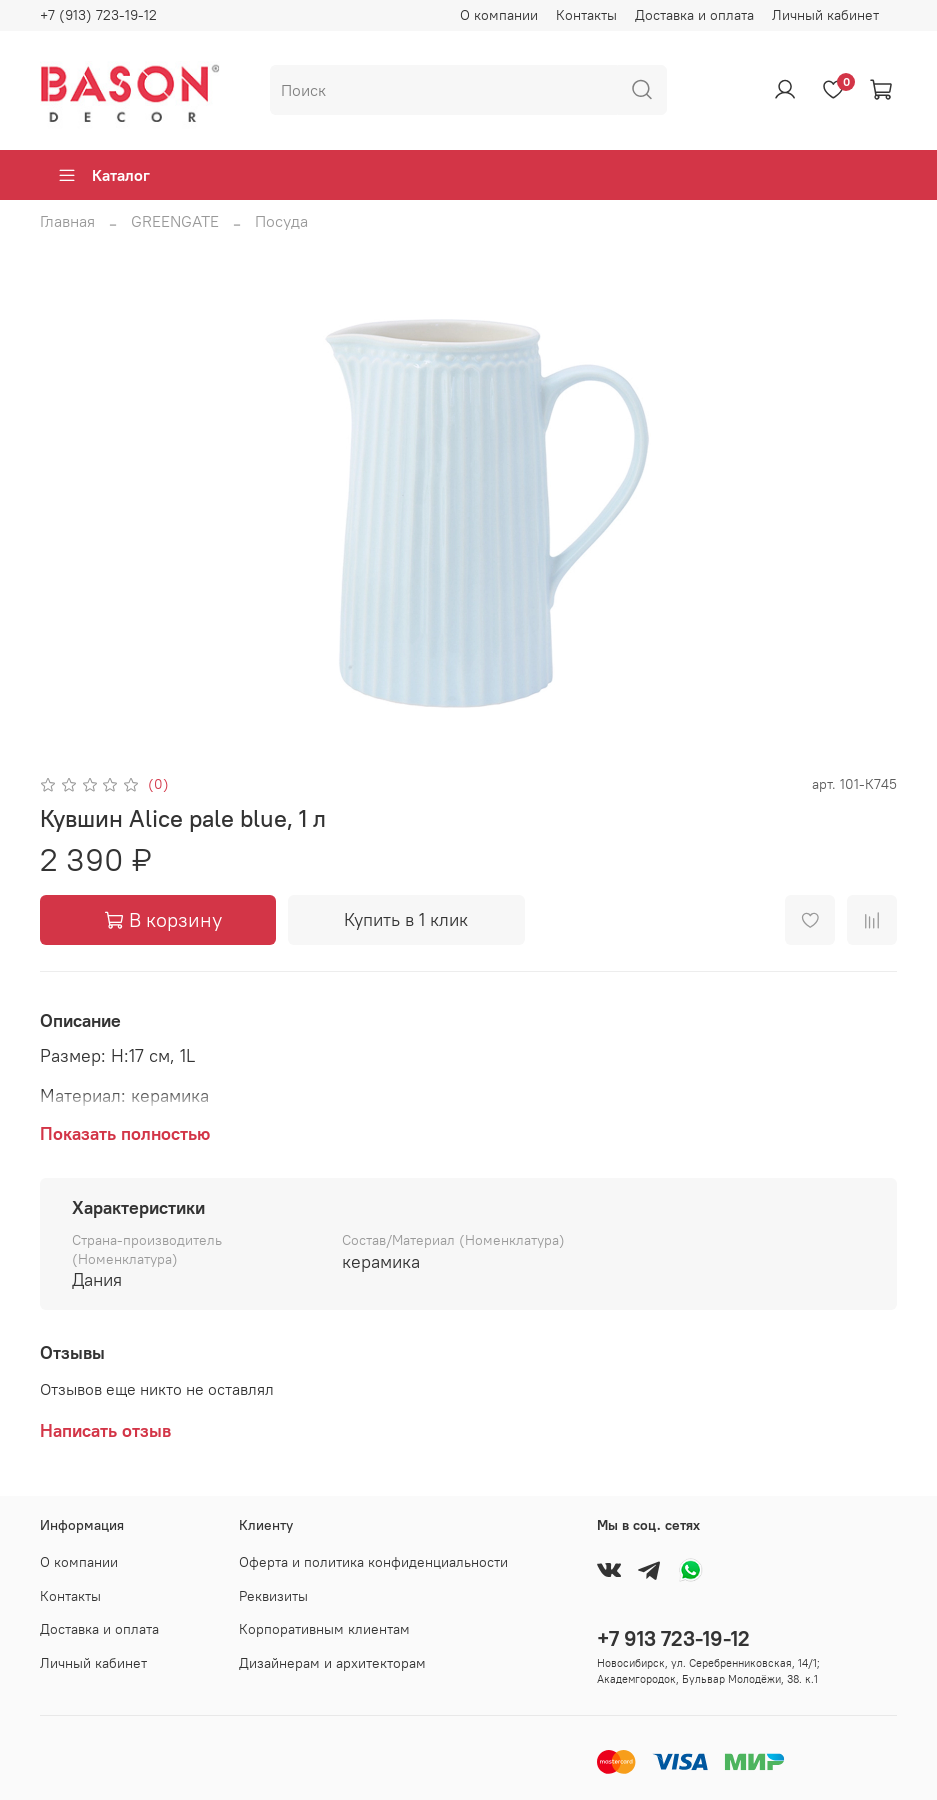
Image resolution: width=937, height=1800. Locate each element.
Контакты (586, 15)
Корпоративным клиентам (324, 1629)
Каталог (103, 175)
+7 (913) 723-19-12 (98, 15)
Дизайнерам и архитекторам (332, 1663)
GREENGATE (175, 221)
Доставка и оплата (694, 15)
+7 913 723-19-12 (673, 1638)
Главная (67, 221)
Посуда (281, 221)
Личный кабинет (825, 15)
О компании (499, 15)
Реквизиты (273, 1596)
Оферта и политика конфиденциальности (373, 1562)
